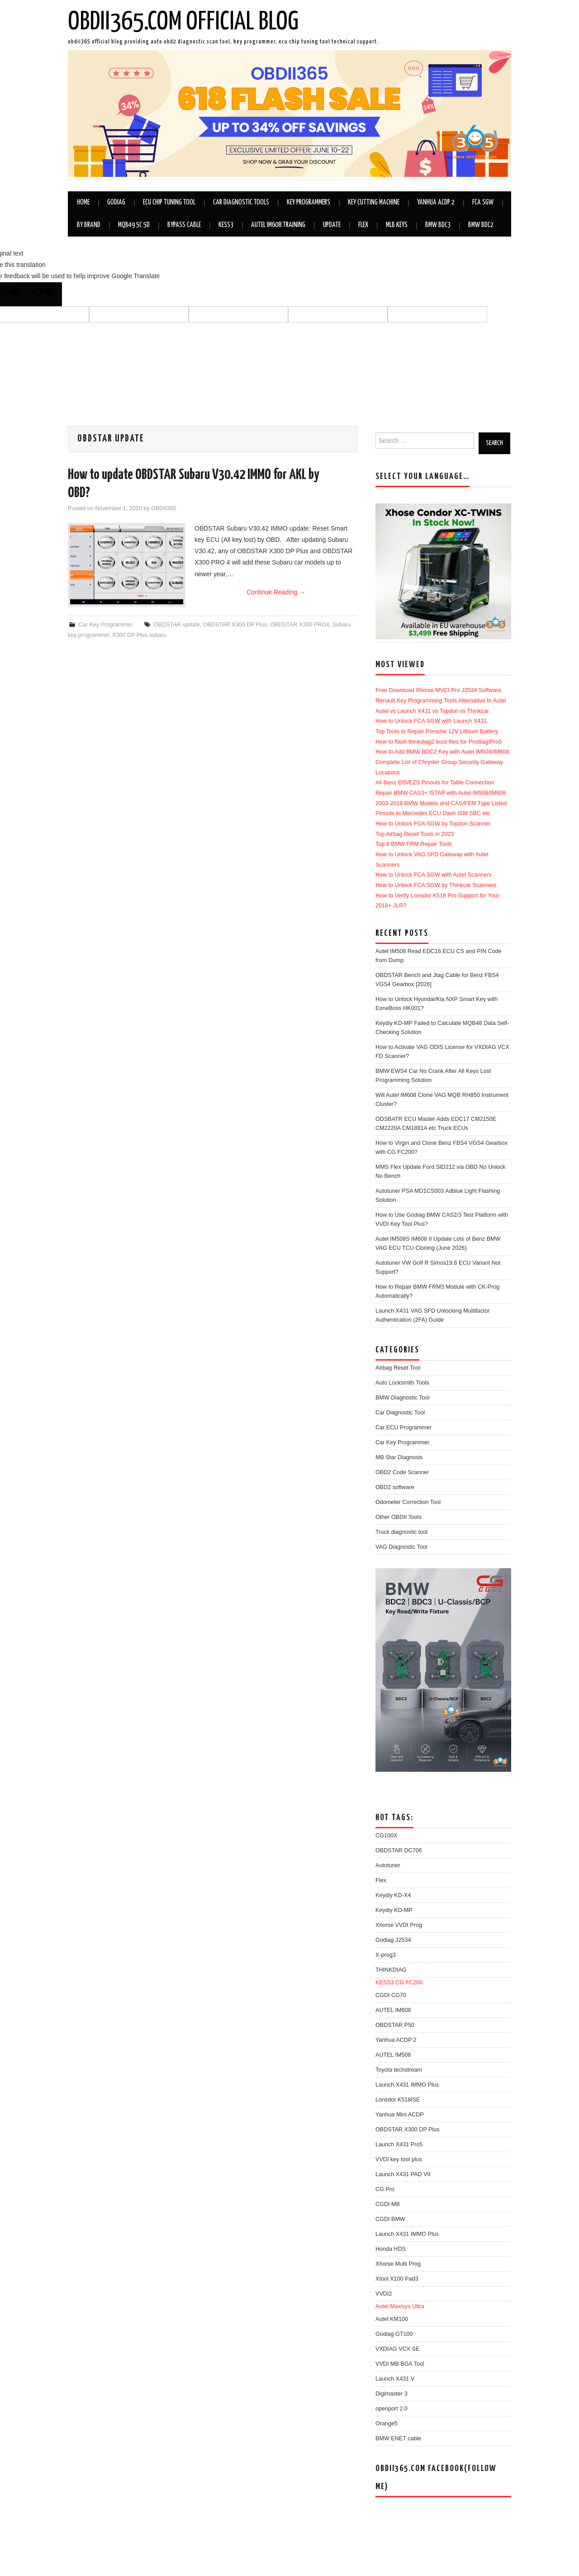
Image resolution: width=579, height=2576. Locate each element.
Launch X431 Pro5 (398, 2144)
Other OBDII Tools (398, 1517)
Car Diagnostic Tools (241, 202)
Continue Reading (276, 592)
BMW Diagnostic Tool (402, 1398)
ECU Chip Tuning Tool (169, 202)
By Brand (88, 225)
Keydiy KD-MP (394, 1910)
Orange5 (386, 2423)
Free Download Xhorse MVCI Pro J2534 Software (438, 690)
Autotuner (387, 1865)
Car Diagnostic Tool (400, 1412)
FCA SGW (483, 202)
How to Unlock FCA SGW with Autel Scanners (433, 875)
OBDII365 (163, 508)
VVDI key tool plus (398, 2159)
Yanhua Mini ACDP (399, 2114)
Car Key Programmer (106, 624)
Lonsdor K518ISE (397, 2100)
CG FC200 (408, 1982)
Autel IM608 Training (278, 225)
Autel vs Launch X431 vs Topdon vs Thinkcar (432, 711)
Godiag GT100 (394, 2334)
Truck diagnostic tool (401, 1532)
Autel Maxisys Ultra (399, 2306)
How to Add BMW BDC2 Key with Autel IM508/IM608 (442, 752)
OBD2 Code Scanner (402, 1472)
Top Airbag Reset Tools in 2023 (414, 834)
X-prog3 (385, 1955)
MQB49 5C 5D (134, 225)
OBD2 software (394, 1487)
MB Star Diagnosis (398, 1457)
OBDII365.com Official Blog (183, 22)
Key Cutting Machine (373, 202)
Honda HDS (390, 2249)
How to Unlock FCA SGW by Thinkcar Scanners (436, 885)
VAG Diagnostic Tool (401, 1547)
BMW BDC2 (481, 225)
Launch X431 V (394, 2379)
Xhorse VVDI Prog (398, 1925)
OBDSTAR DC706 (398, 1850)
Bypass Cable (184, 225)
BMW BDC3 (438, 225)
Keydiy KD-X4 (393, 1895)
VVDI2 (383, 2294)
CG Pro (384, 2189)
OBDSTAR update (177, 624)
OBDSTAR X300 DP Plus (235, 624)
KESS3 (225, 225)
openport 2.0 (391, 2408)
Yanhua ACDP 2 (436, 202)
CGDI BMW (390, 2219)
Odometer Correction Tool (408, 1502)
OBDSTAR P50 (394, 2025)
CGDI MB (387, 2204)
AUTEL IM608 (393, 2010)
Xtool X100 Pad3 (396, 2279)
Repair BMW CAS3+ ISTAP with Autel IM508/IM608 (440, 793)
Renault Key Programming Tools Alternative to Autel (440, 700)
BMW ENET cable (398, 2438)
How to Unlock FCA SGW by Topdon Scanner (433, 824)
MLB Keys (397, 225)
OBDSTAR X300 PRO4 (299, 624)
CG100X (386, 1835)
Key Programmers (308, 202)
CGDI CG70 (390, 1995)
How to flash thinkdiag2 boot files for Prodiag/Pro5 (438, 742)
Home (83, 202)
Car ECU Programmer (403, 1427)
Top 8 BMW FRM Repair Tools (413, 844)
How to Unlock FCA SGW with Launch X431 (431, 721)
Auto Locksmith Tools (402, 1383)
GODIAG (116, 202)
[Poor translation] (44, 294)
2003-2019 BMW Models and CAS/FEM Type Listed (441, 803)
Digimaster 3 (391, 2394)
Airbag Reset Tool (397, 1368)
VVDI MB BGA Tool (399, 2364)
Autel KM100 (391, 2319)
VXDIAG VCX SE (397, 2349)
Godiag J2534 (393, 1940)
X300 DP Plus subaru (139, 635)
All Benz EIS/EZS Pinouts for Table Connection (434, 782)
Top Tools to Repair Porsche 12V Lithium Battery (436, 731)
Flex (363, 225)
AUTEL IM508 (393, 2055)
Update (332, 225)
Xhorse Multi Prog (398, 2264)
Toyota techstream (398, 2070)
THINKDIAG (391, 1970)
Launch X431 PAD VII (403, 2174)
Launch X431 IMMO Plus (407, 2085)
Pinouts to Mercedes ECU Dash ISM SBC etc (432, 813)
